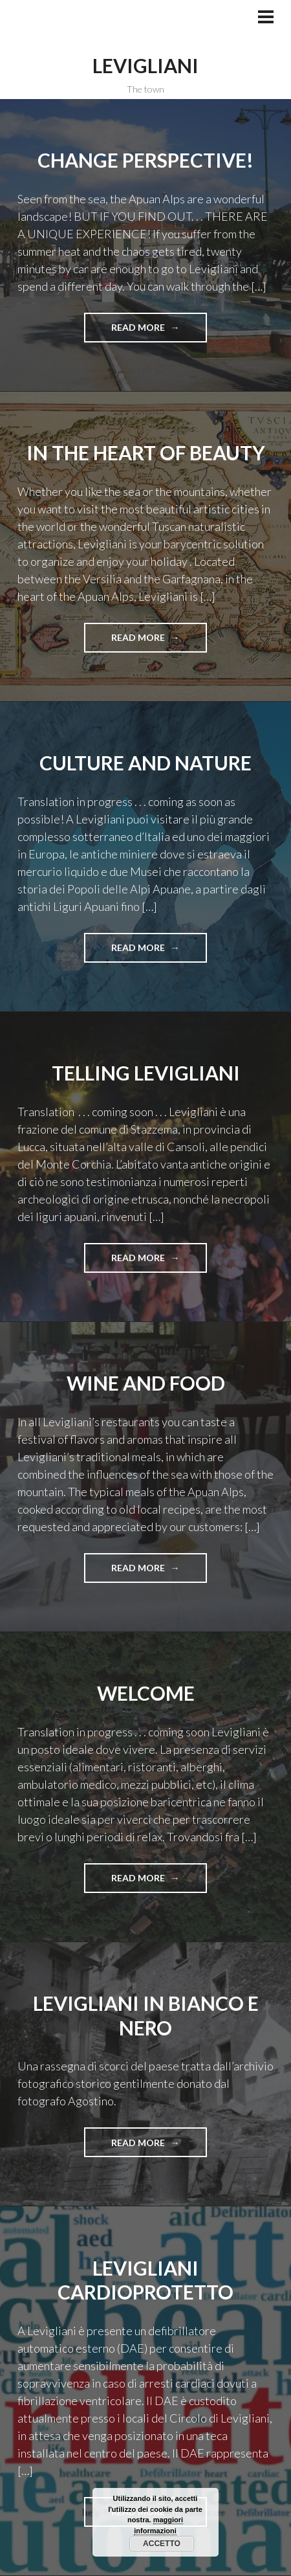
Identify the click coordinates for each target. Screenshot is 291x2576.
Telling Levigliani (146, 1072)
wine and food (146, 1382)
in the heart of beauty (146, 452)
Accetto (161, 2543)
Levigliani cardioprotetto (145, 2280)
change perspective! (145, 160)
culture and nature (145, 762)
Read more (142, 331)
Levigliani (145, 65)
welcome (146, 1693)
